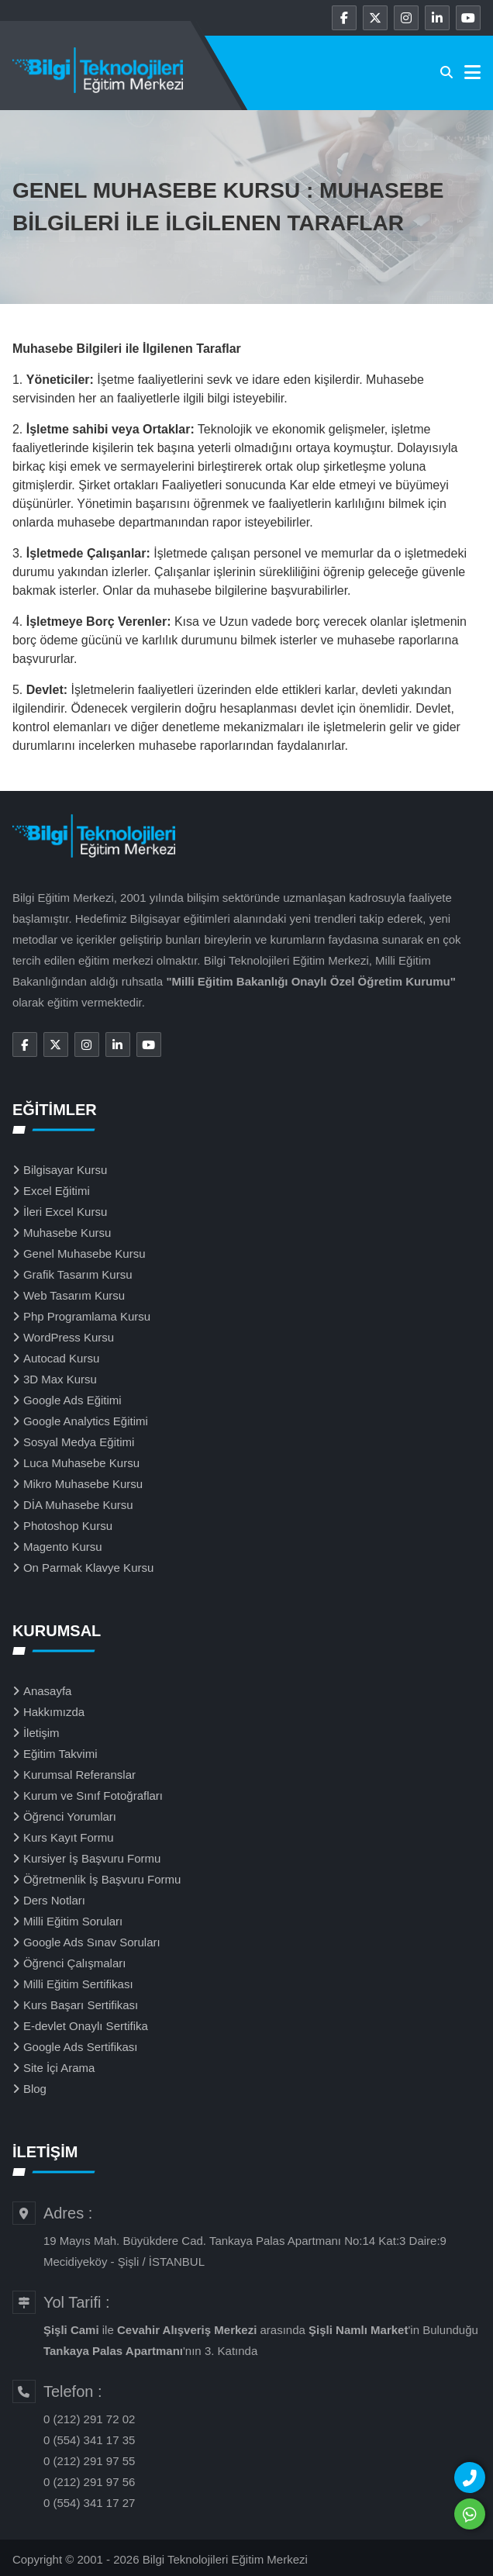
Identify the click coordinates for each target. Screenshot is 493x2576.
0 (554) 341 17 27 (89, 2502)
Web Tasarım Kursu (74, 1295)
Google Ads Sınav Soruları (91, 1942)
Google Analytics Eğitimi (85, 1421)
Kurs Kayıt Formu (68, 1837)
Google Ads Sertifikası (80, 2046)
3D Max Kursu (60, 1379)
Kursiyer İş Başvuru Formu (92, 1858)
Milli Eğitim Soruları (72, 1921)
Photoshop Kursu (67, 1525)
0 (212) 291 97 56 (89, 2481)
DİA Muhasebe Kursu (78, 1504)
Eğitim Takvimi (60, 1753)
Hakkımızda (53, 1711)
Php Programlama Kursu (86, 1316)
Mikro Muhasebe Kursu (83, 1483)
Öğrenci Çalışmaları (74, 1963)
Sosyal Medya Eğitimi (78, 1442)
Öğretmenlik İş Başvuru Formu (102, 1879)
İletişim (41, 1732)
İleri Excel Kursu (65, 1211)
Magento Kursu (62, 1546)
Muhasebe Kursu (67, 1232)
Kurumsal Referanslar (79, 1774)
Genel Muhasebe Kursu (84, 1253)
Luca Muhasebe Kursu (81, 1462)
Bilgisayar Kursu (65, 1169)
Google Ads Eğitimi (72, 1400)
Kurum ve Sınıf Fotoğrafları (93, 1795)
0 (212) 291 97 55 (89, 2460)
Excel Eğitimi (56, 1190)
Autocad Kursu (61, 1358)
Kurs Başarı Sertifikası (80, 2004)
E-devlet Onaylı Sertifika (85, 2025)
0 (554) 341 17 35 (89, 2440)
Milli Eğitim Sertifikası (78, 1984)
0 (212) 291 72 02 (89, 2419)
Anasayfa (47, 1690)
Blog (35, 2088)
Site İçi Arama (59, 2067)
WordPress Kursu (68, 1337)
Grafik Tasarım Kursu (78, 1274)
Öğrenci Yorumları (69, 1816)
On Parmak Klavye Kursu (88, 1567)
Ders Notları (54, 1900)
